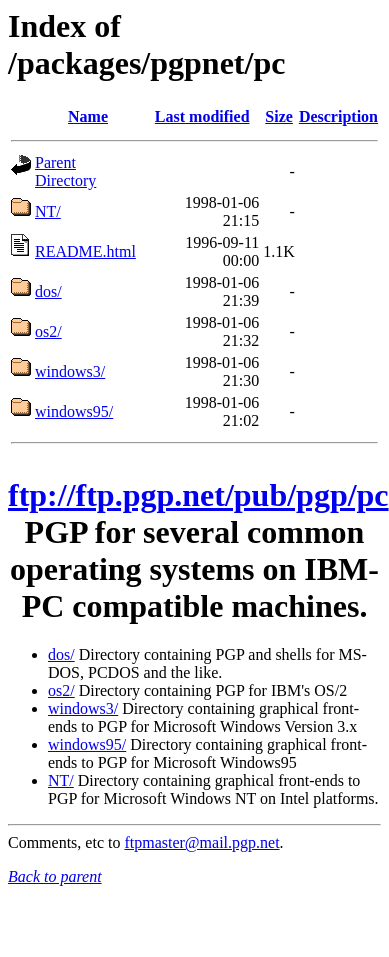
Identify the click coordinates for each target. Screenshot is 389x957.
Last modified (202, 116)
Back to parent (55, 876)
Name (88, 116)
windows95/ (74, 411)
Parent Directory (65, 171)
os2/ (48, 331)
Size (279, 116)
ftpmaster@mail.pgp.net (201, 842)
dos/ (48, 291)
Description (338, 116)
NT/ (48, 211)
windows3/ (70, 371)
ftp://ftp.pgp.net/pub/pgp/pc (198, 495)
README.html (85, 251)
